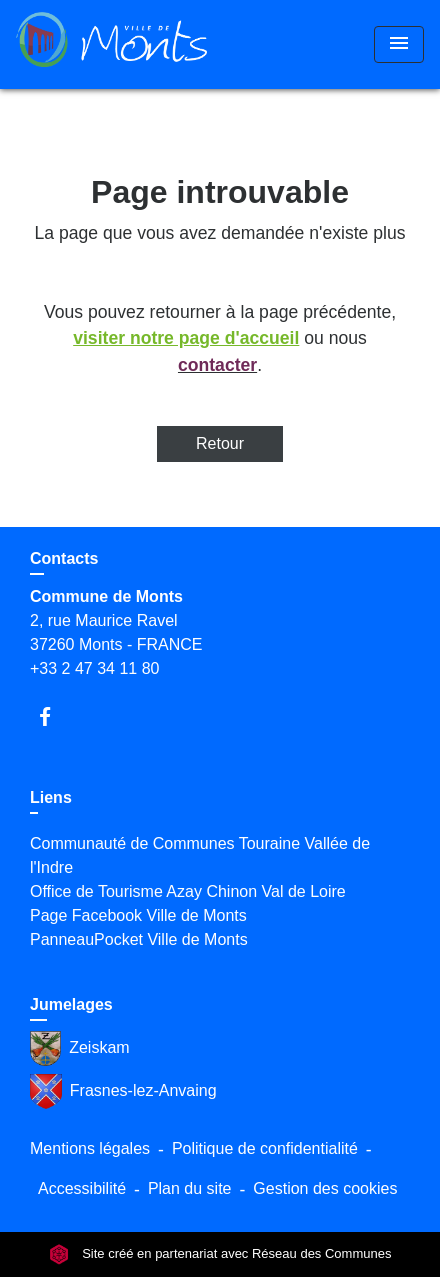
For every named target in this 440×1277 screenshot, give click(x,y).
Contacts (64, 558)
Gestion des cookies (325, 1188)
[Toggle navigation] (399, 44)
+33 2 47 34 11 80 (94, 668)
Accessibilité (82, 1188)
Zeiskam (80, 1048)
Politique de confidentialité (265, 1148)
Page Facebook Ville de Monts (138, 915)
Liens (51, 797)
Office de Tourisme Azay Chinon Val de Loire (188, 891)
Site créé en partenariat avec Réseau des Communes (220, 1254)
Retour (220, 443)
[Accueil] (111, 44)
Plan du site (190, 1188)
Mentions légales (90, 1148)
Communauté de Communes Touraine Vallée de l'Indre (200, 855)
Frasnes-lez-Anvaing (123, 1091)
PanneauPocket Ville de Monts (139, 939)
